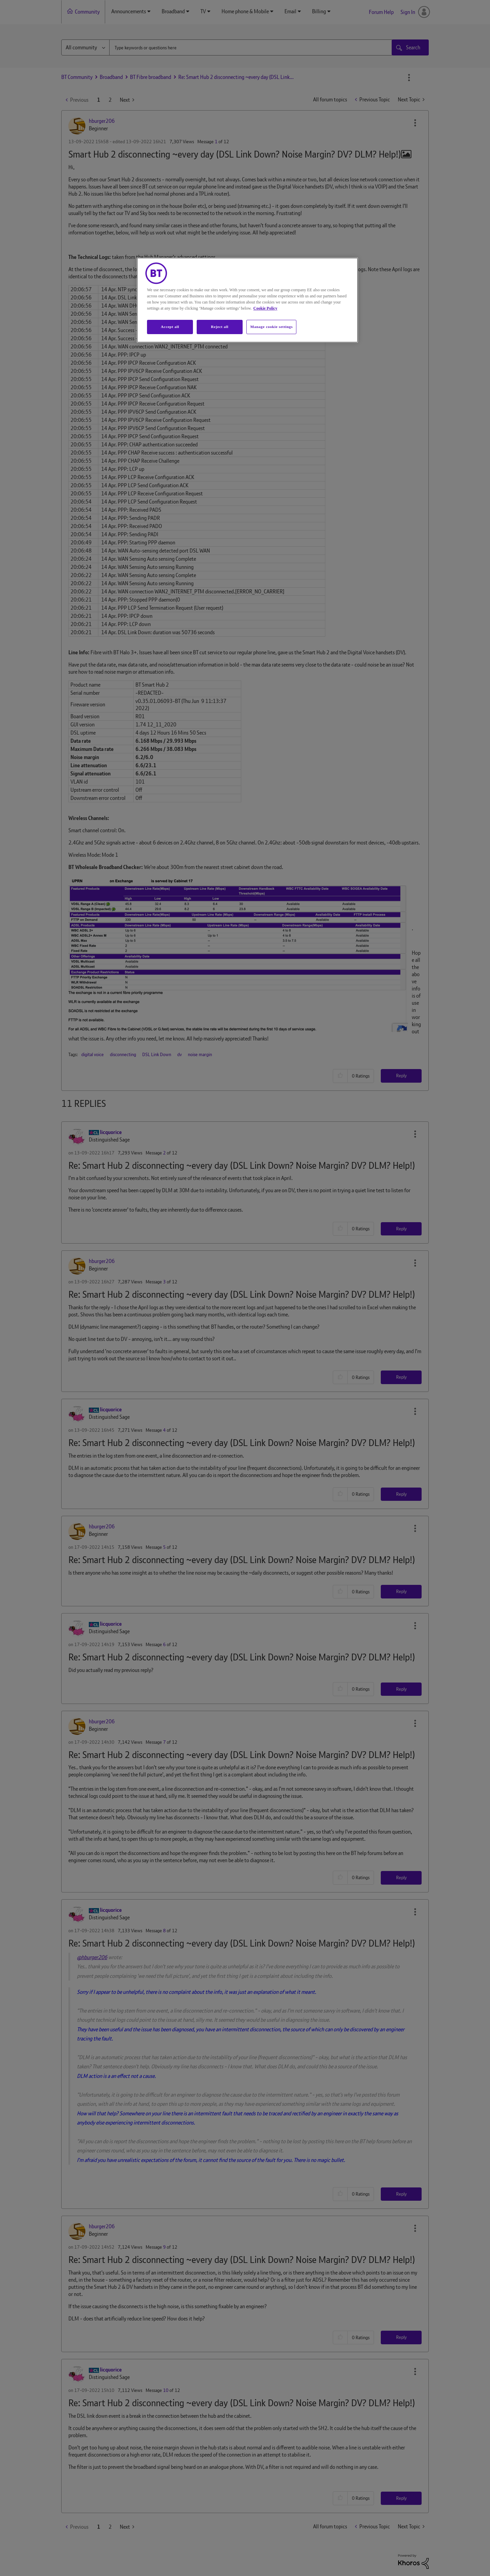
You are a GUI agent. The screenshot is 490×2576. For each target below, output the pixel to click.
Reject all (219, 327)
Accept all (170, 327)
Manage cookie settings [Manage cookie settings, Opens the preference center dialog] (271, 327)
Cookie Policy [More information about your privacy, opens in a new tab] (265, 308)
